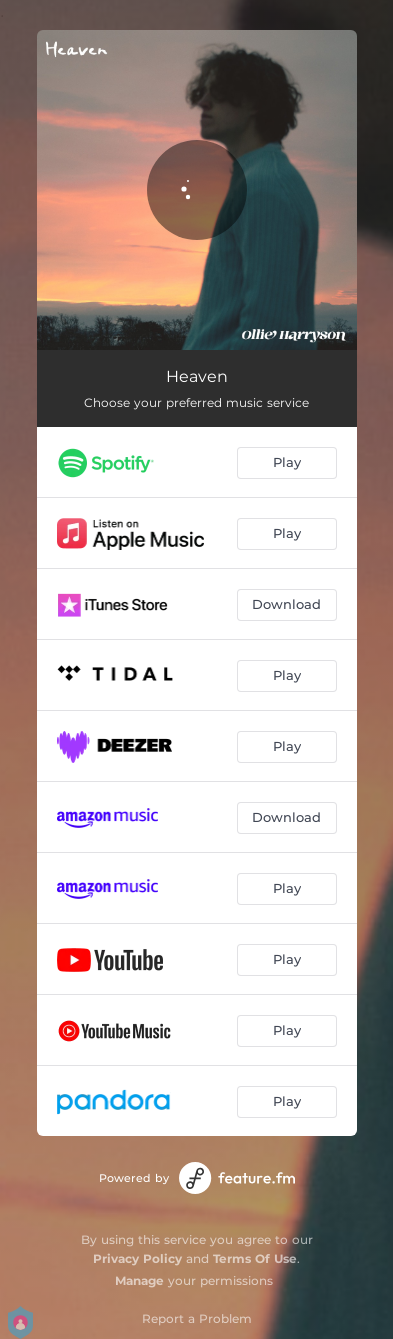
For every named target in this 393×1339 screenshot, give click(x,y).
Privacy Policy (137, 1258)
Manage (139, 1280)
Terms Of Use (255, 1258)
